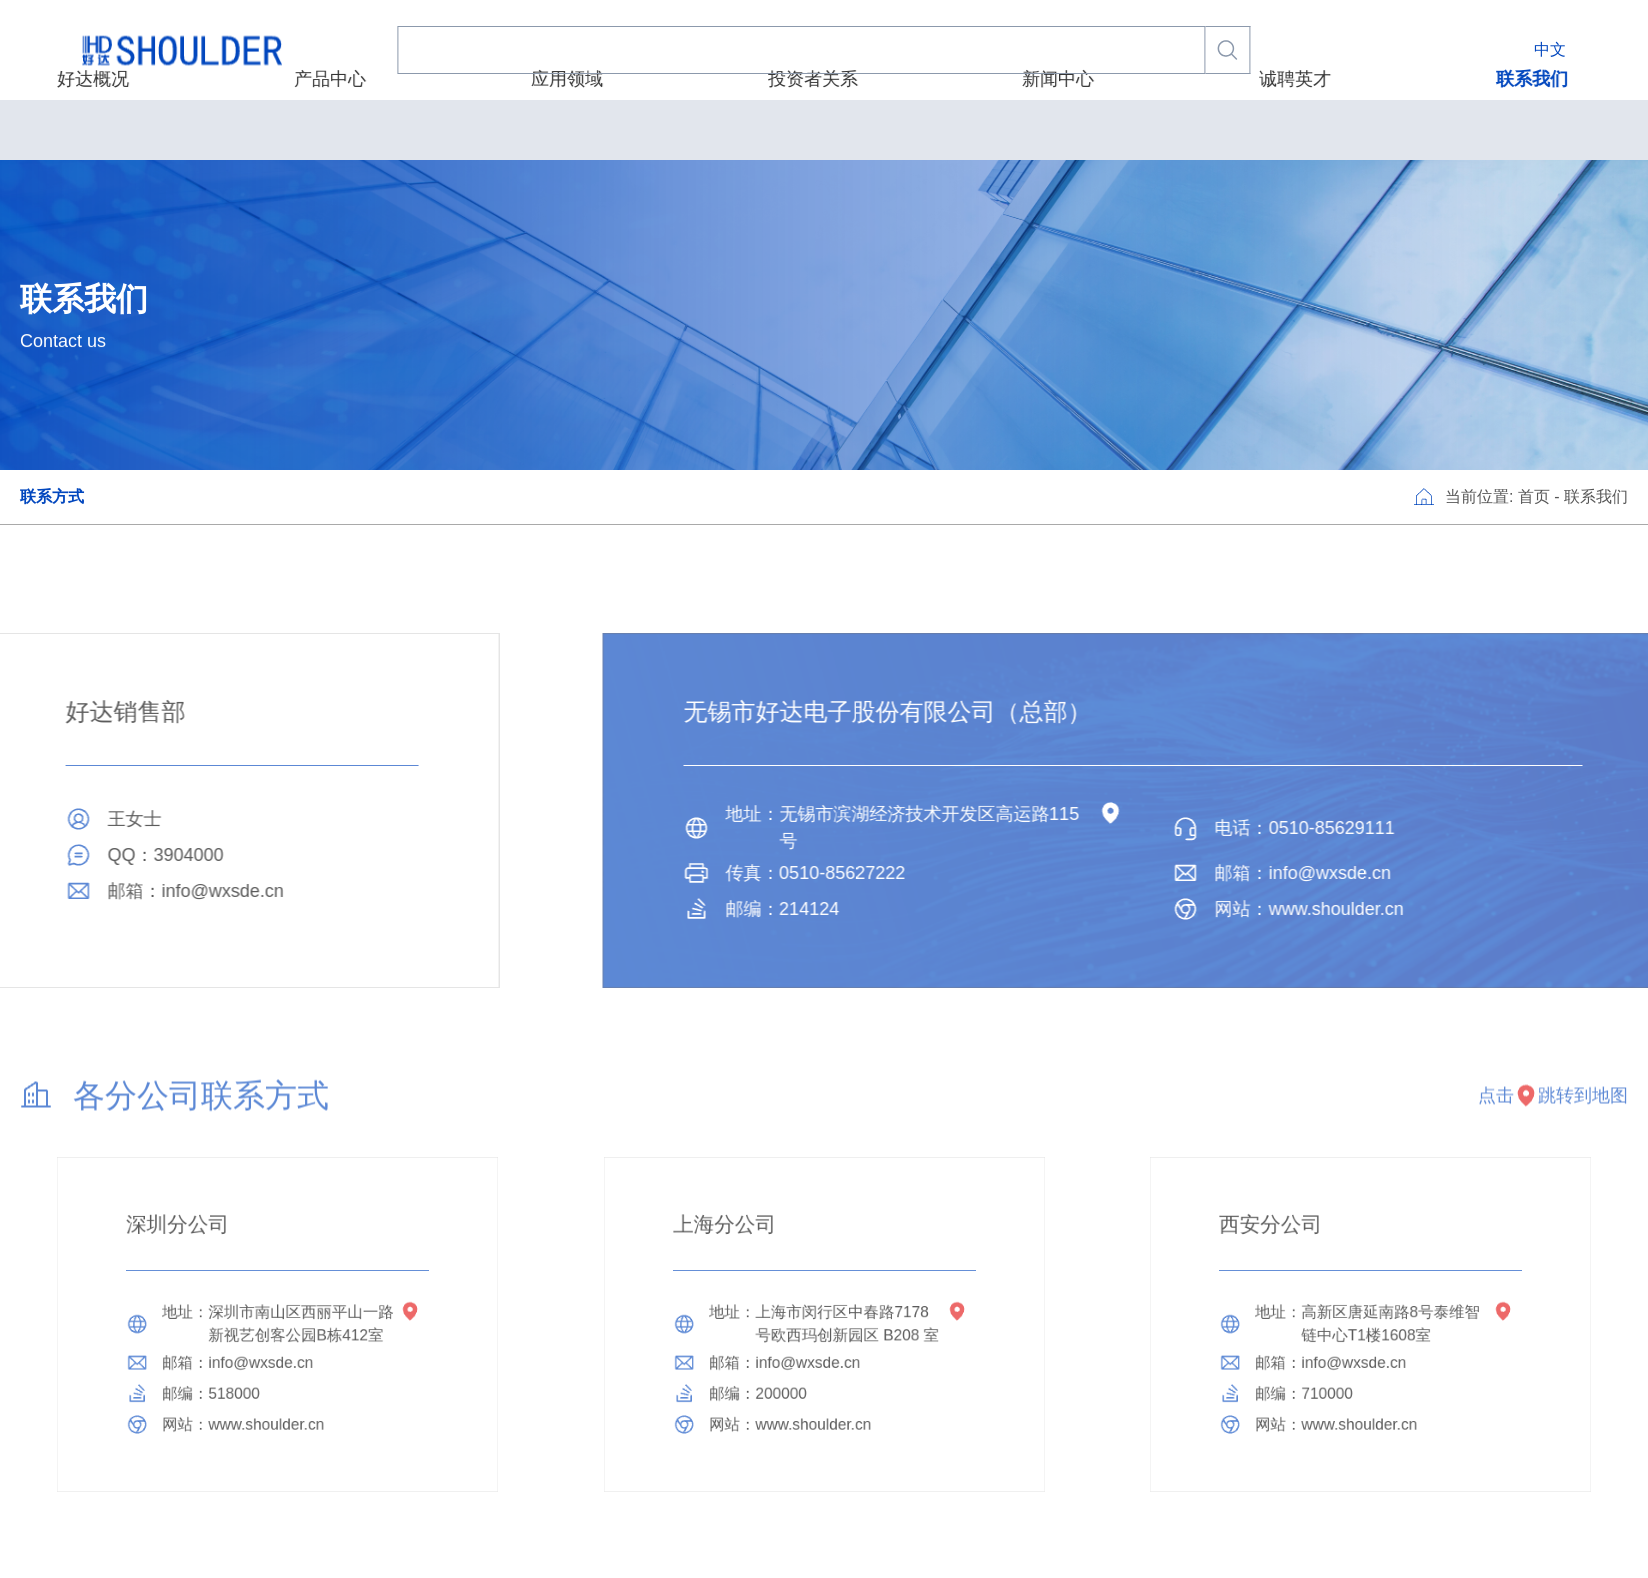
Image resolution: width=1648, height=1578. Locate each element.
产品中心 (566, 129)
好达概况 (441, 129)
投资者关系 (824, 129)
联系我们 (1207, 129)
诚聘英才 (1082, 129)
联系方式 (52, 496)
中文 (1550, 49)
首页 (1534, 496)
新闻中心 (958, 129)
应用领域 (690, 129)
